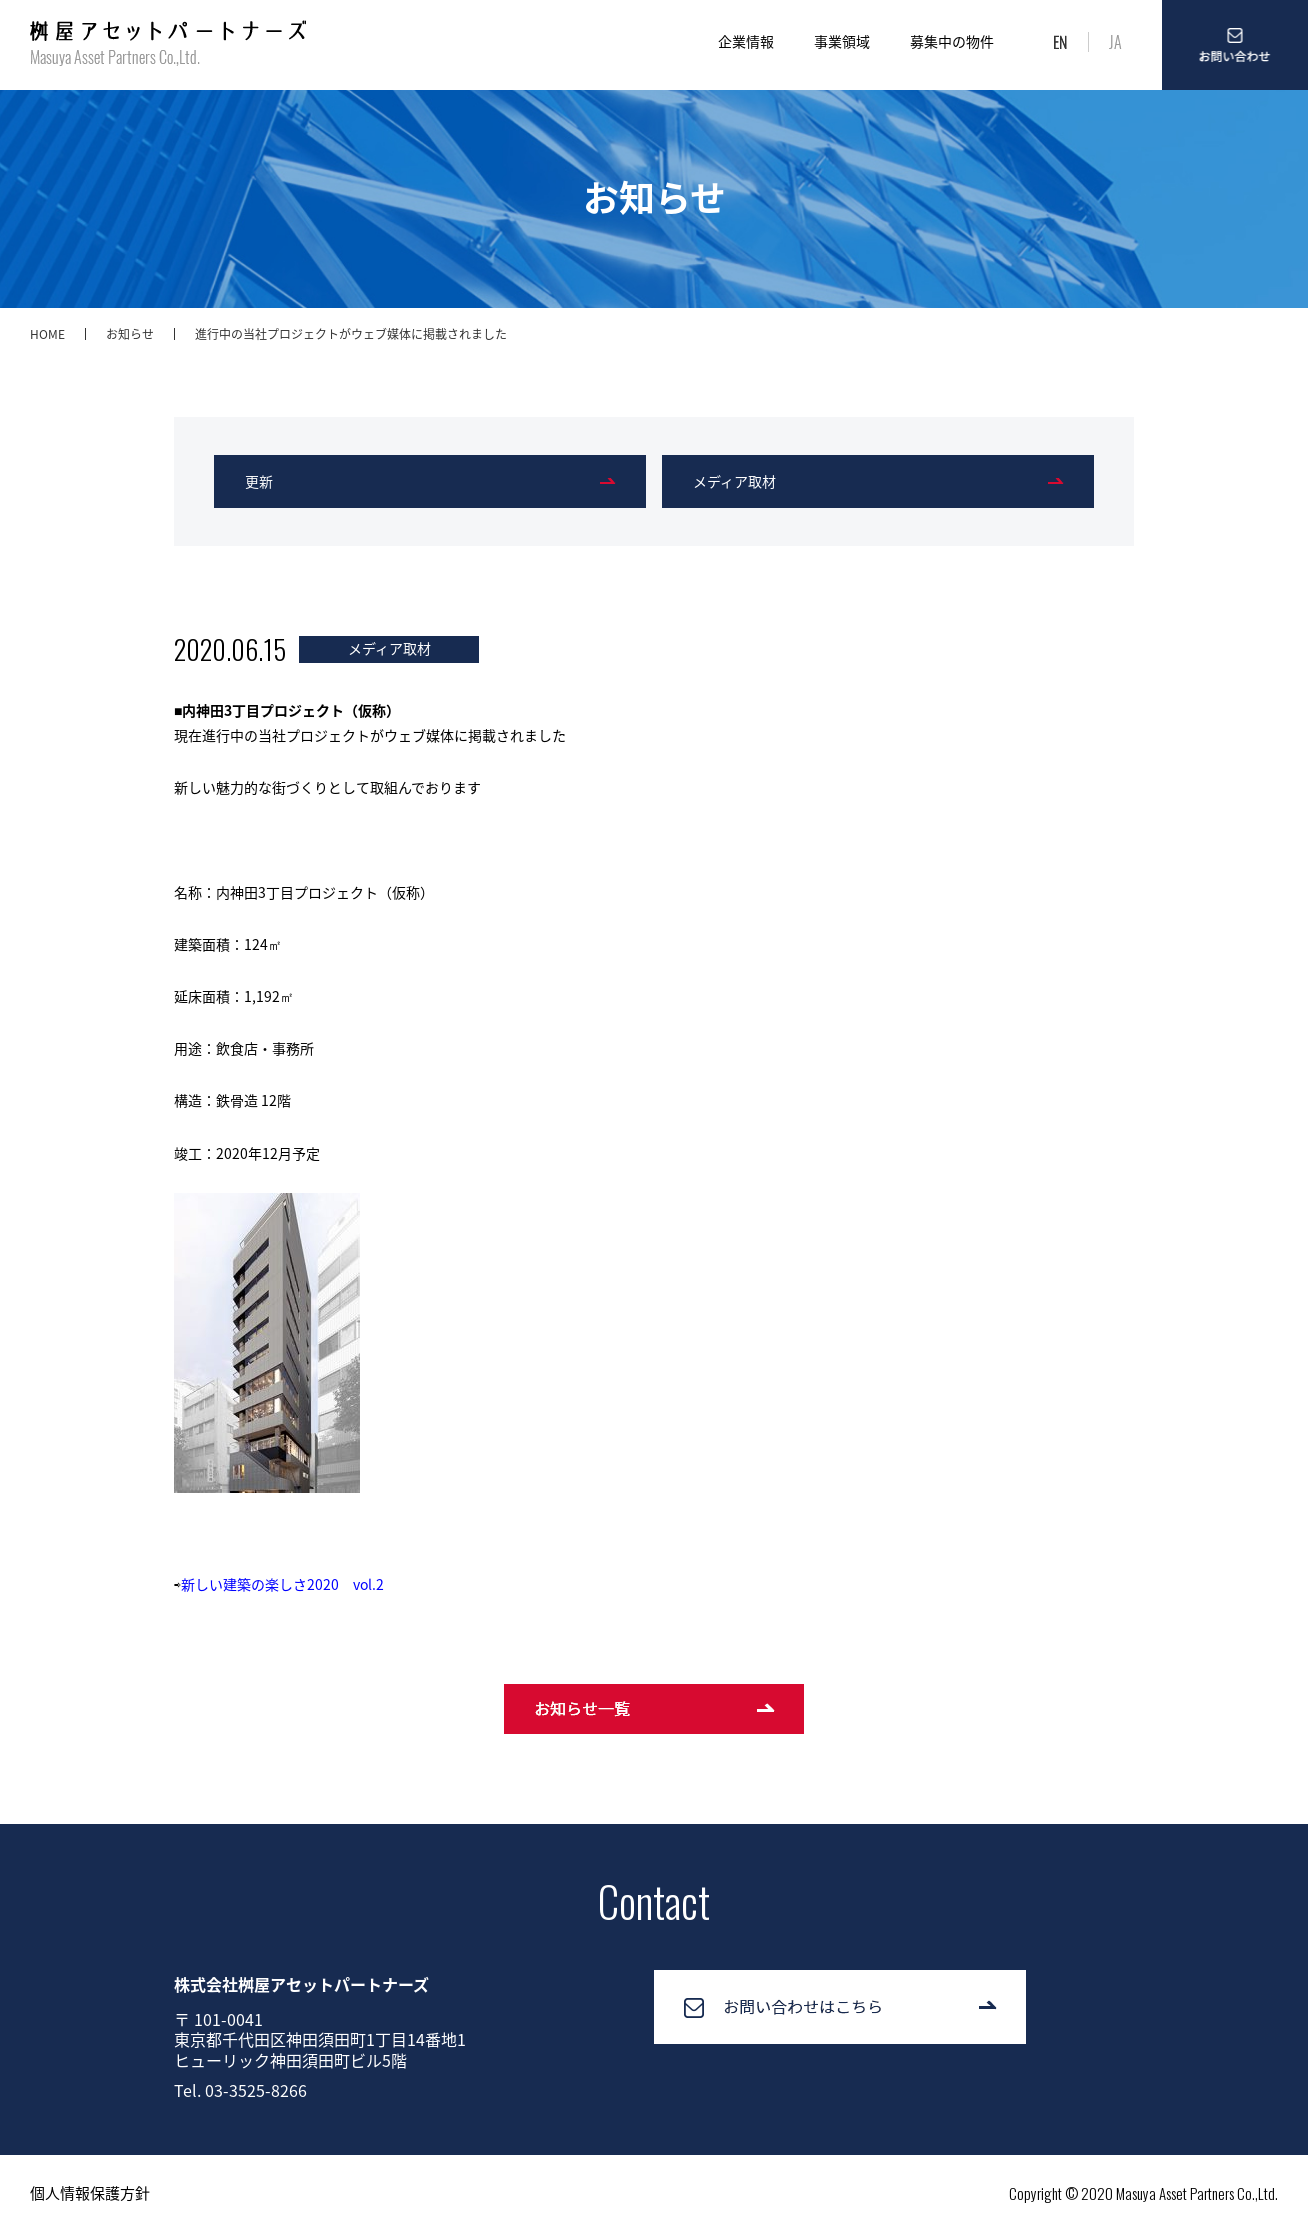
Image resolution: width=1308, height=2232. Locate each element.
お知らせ (130, 334)
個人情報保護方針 (90, 2193)
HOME (47, 334)
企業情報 (746, 41)
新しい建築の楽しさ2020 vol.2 (282, 1584)
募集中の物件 (952, 41)
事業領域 (842, 41)
